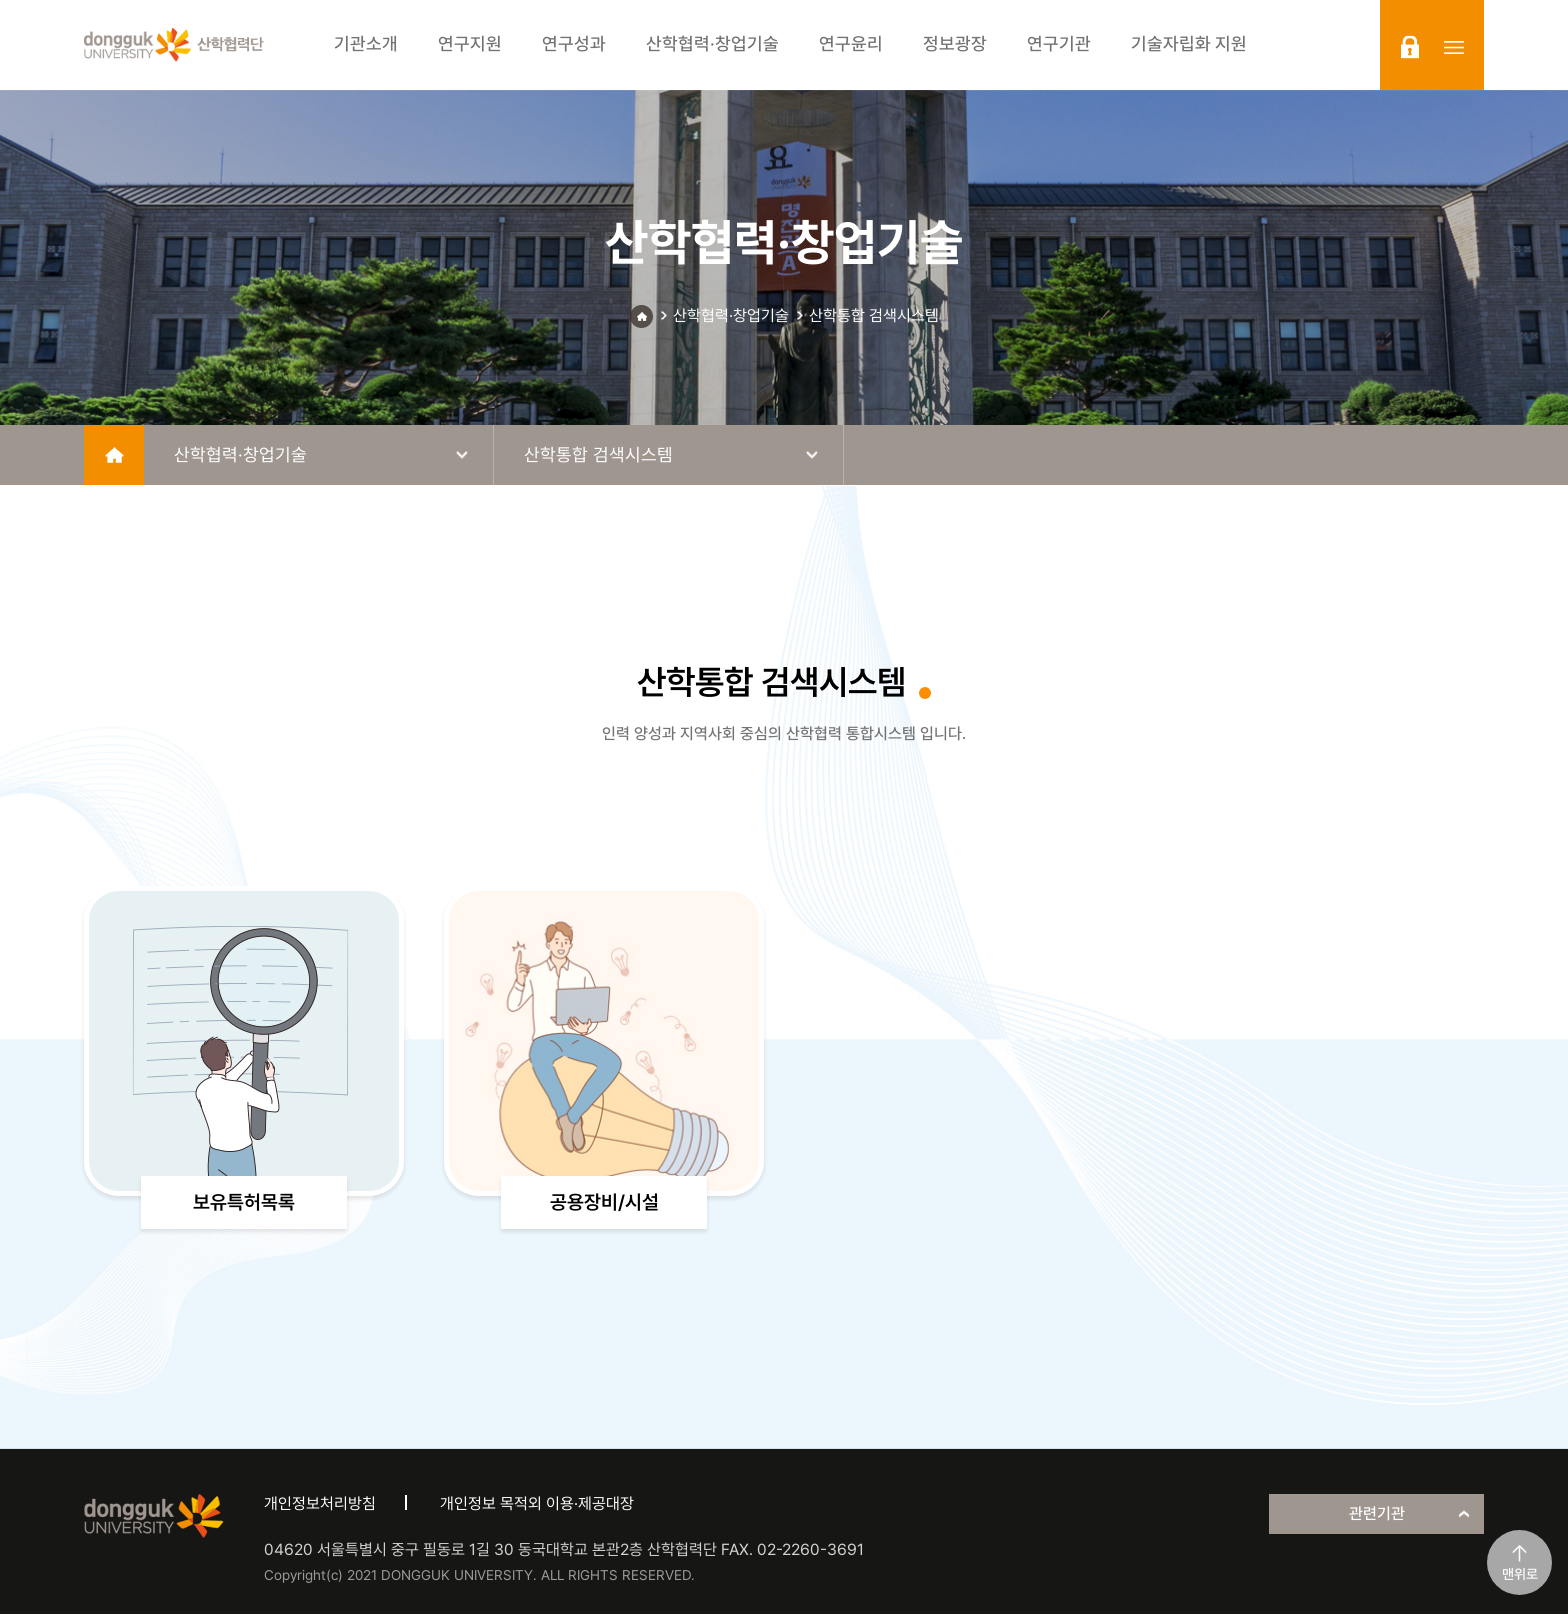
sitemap (1454, 47)
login (1410, 47)
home (114, 455)
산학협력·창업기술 (731, 315)
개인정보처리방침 (320, 1505)
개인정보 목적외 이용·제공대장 (537, 1505)
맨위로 (1520, 1574)
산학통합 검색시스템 (874, 315)
